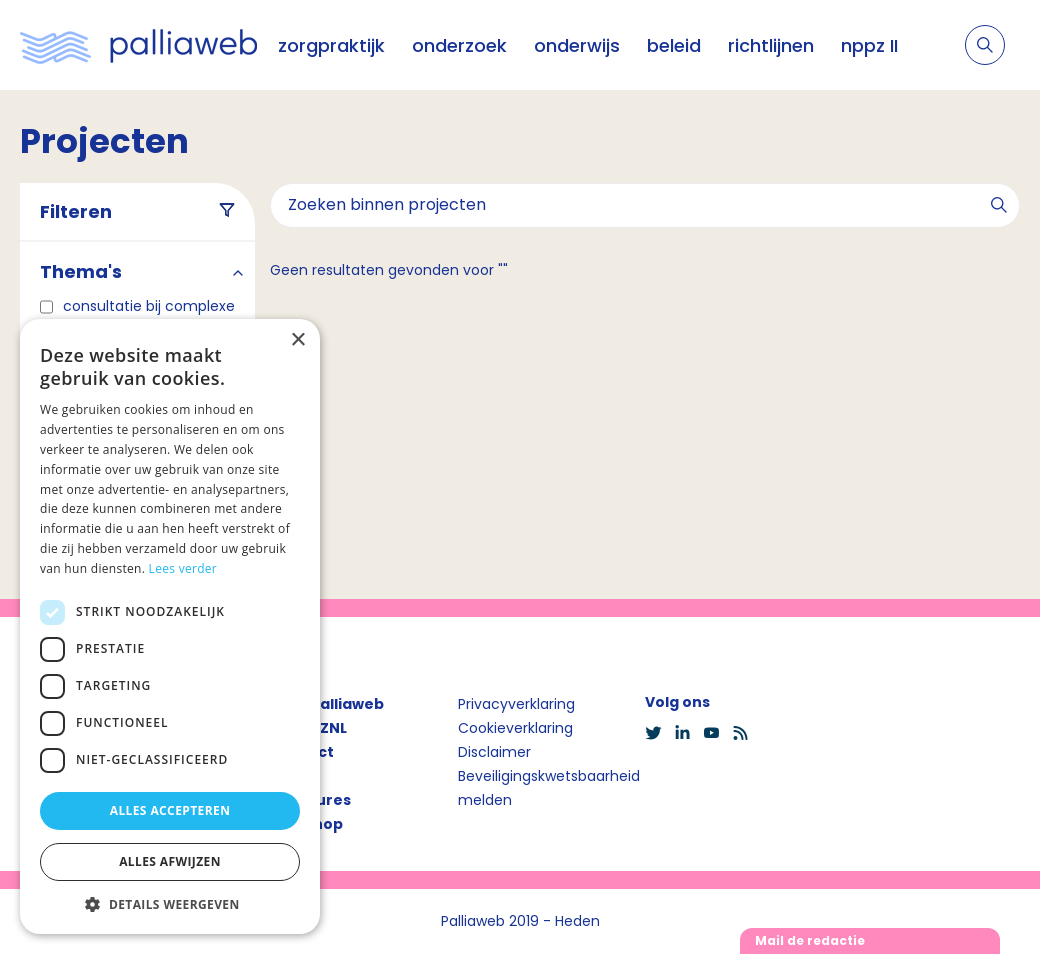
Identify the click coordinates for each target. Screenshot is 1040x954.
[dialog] (170, 626)
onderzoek (459, 45)
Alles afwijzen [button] (170, 861)
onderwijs (577, 45)
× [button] (297, 340)
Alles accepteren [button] (170, 810)
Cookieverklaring (515, 728)
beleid (674, 45)
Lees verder (183, 568)
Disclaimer (494, 752)
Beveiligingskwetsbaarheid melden (549, 788)
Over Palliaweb (327, 704)
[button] (170, 904)
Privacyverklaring (516, 704)
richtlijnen (771, 45)
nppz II (869, 45)
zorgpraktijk (331, 45)
